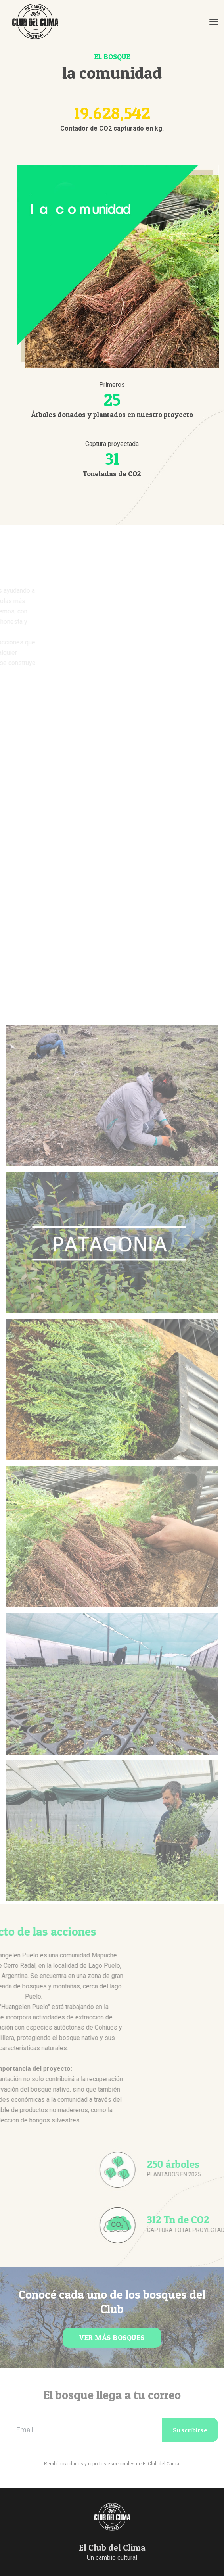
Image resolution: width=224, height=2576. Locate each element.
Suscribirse (190, 2430)
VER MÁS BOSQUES (112, 2337)
